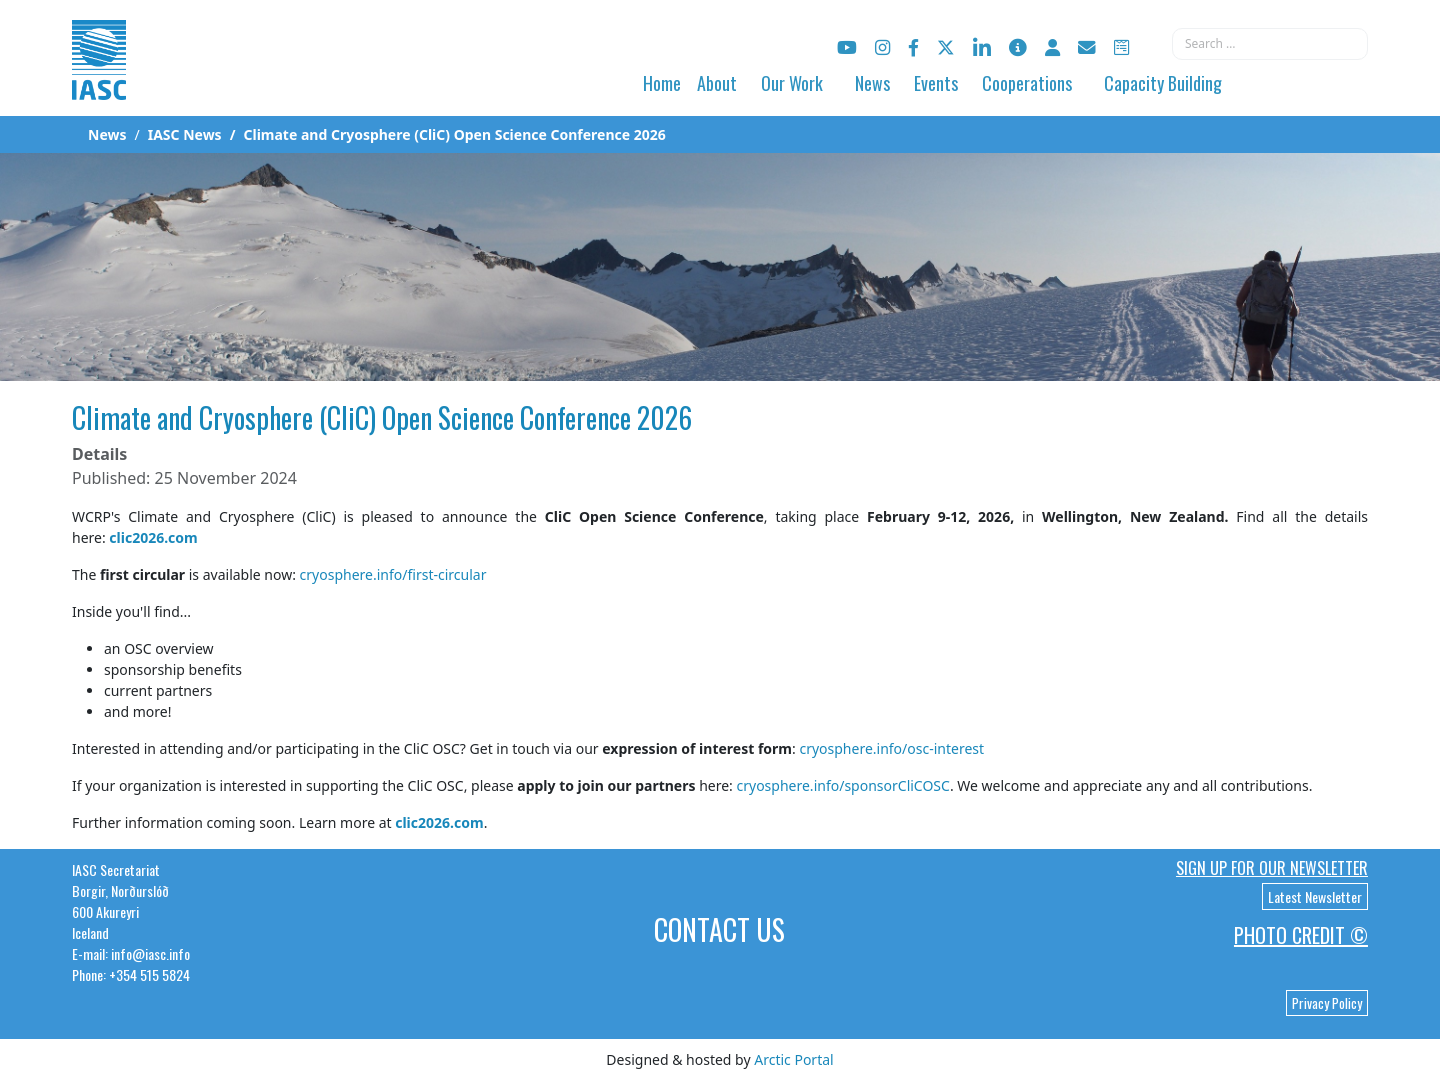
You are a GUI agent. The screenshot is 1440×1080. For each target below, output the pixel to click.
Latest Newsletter (1315, 896)
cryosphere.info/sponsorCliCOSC (843, 785)
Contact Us (719, 929)
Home (662, 83)
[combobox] (1270, 44)
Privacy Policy (1327, 1003)
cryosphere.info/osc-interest (891, 748)
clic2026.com (153, 537)
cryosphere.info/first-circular (393, 574)
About (717, 83)
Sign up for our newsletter (1272, 868)
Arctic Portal (793, 1059)
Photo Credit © (1301, 935)
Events (936, 83)
